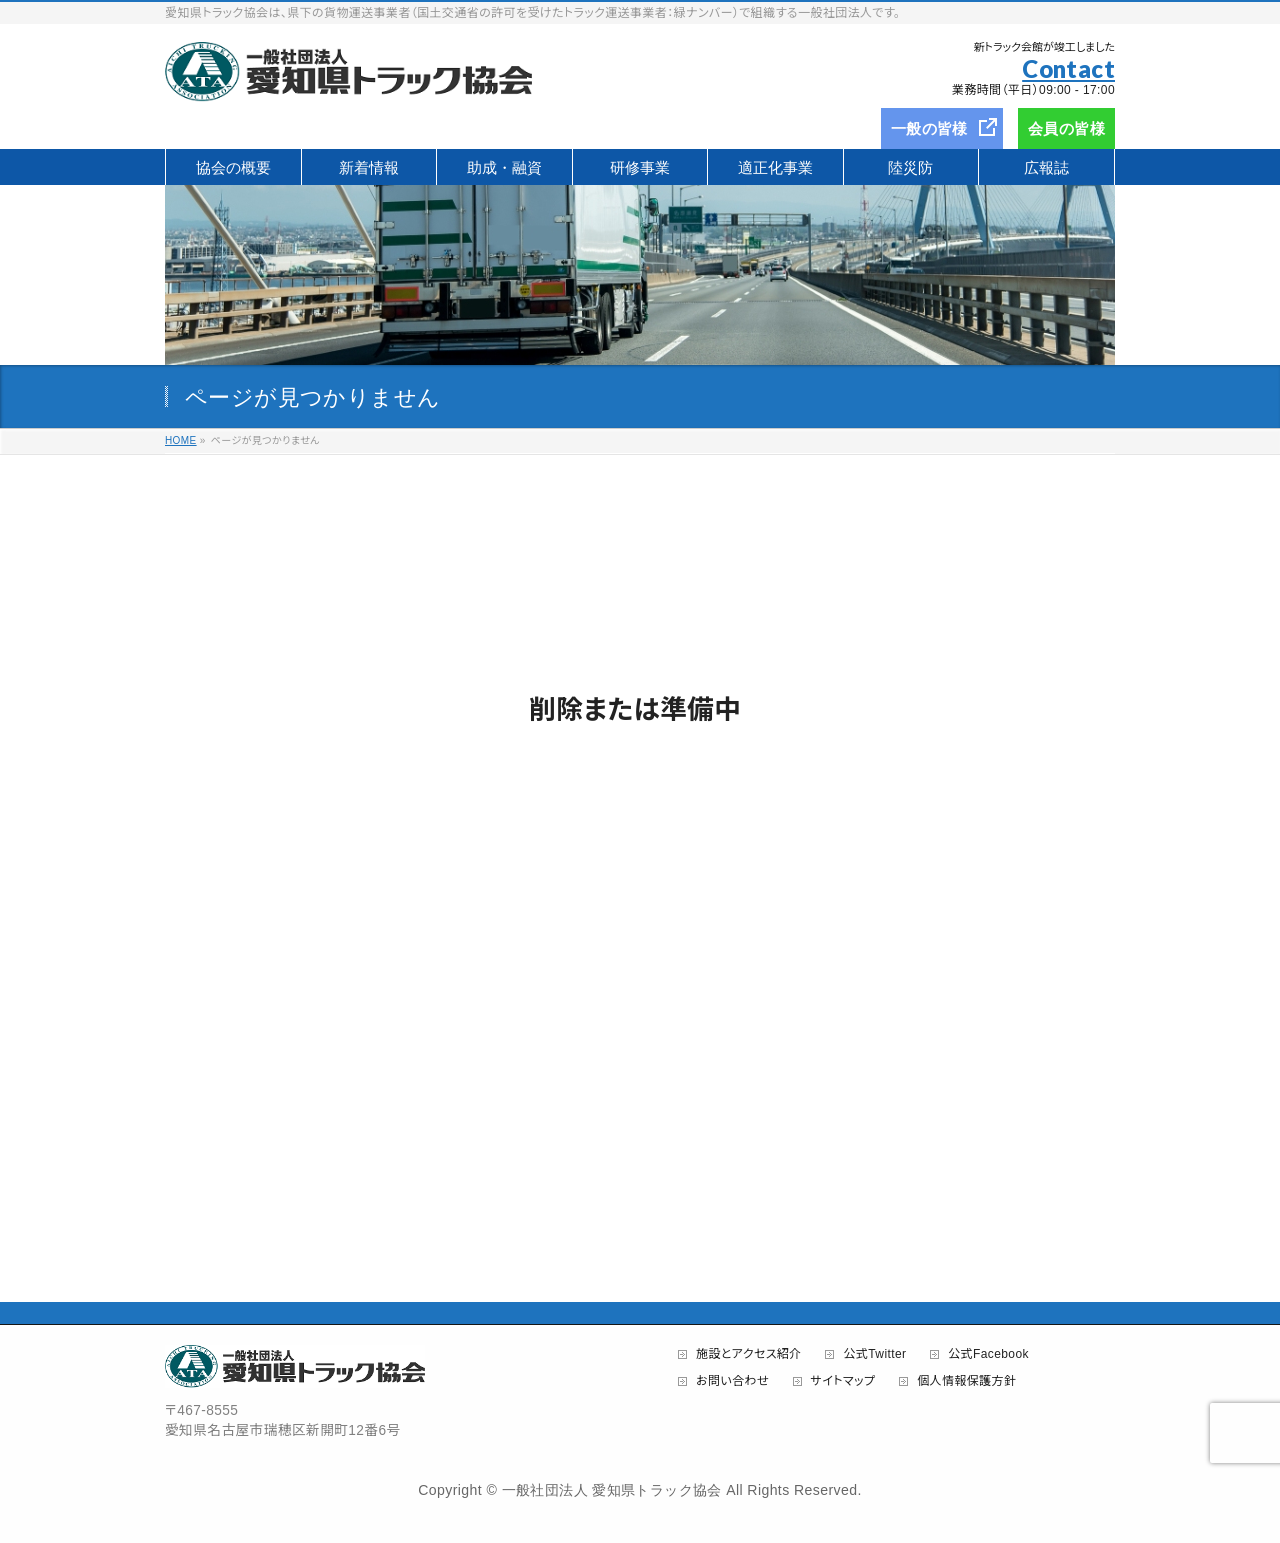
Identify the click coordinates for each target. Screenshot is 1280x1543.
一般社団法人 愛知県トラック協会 (612, 1490)
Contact (1068, 68)
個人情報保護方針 (966, 1381)
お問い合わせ (732, 1381)
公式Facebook (988, 1354)
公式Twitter (874, 1354)
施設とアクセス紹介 (749, 1354)
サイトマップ (843, 1381)
